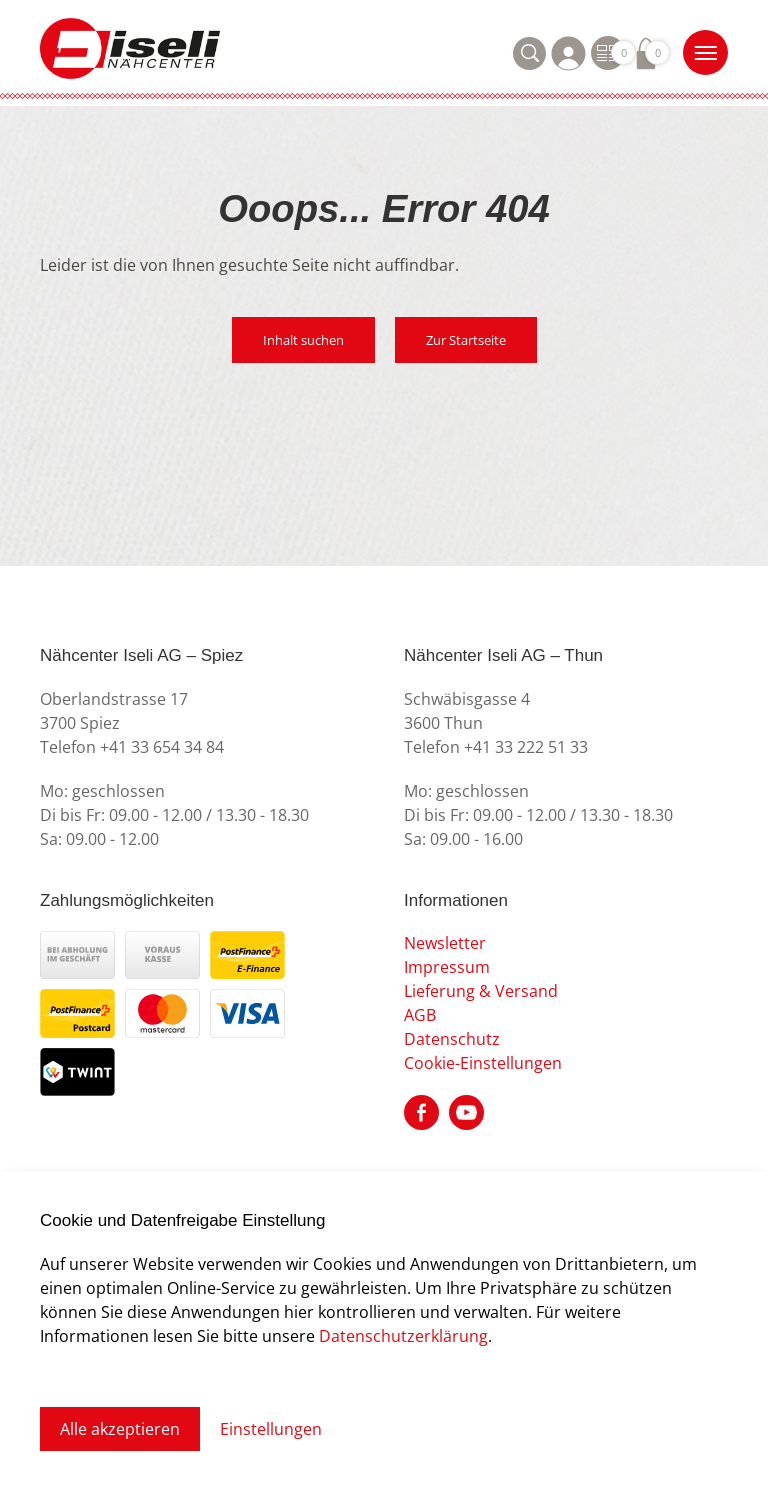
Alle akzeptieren (120, 1429)
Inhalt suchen (303, 340)
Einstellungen (271, 1429)
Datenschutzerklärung (403, 1335)
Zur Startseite (466, 340)
